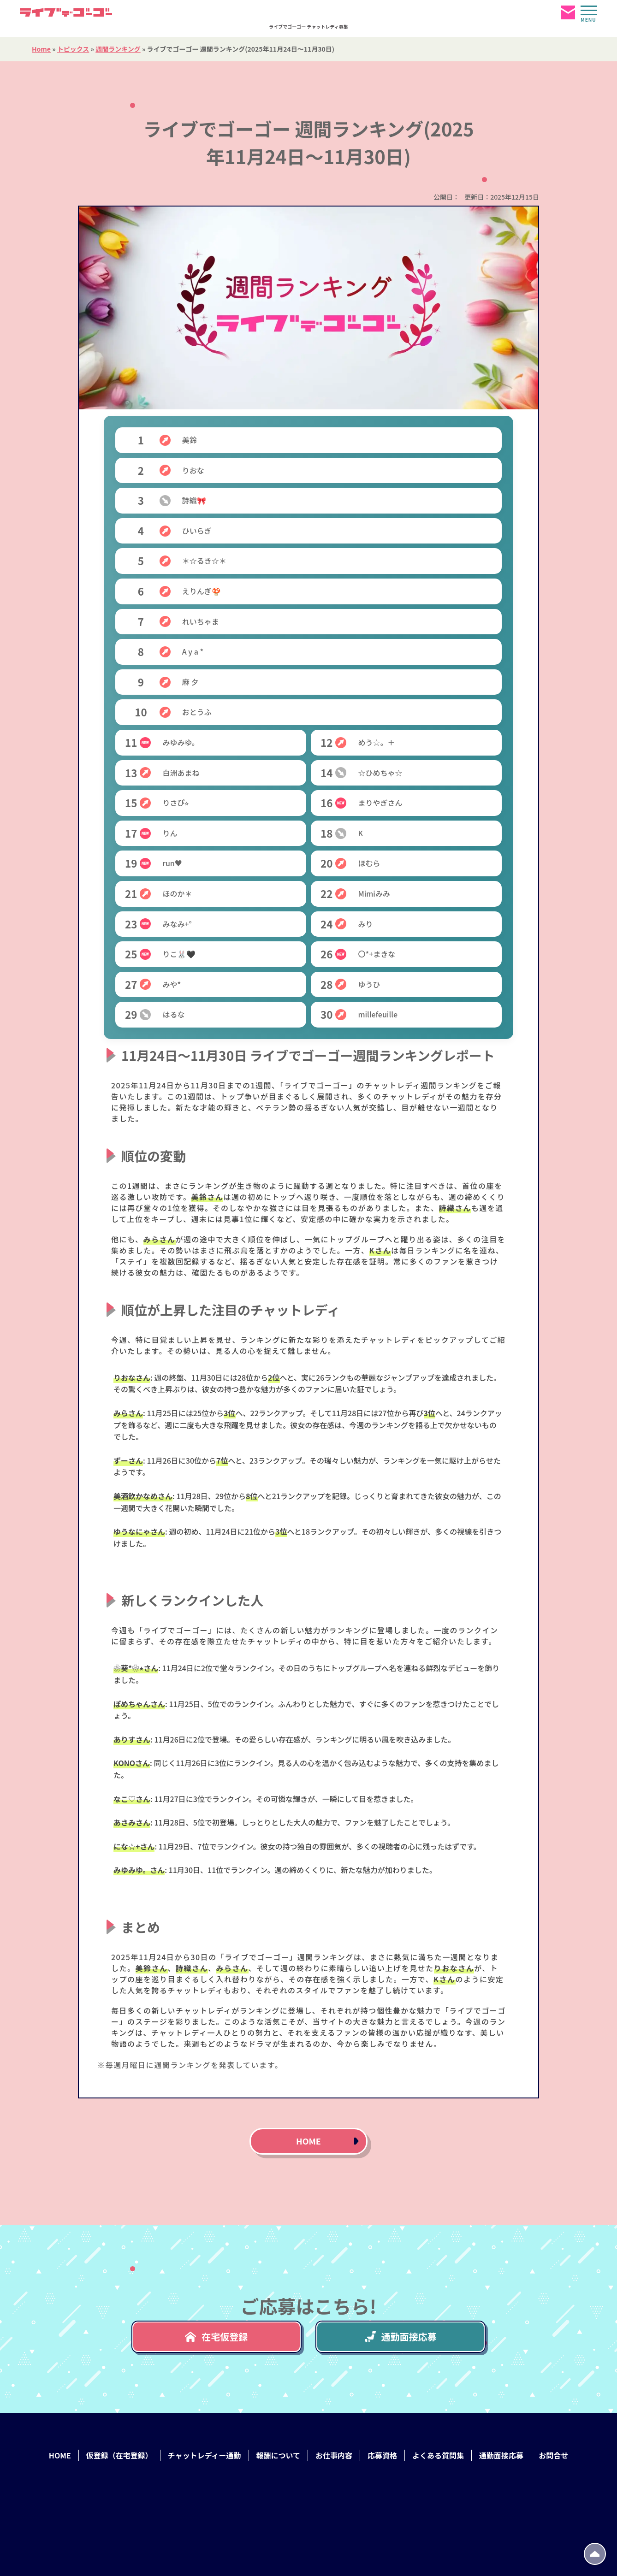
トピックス (73, 48)
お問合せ (553, 2455)
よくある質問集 (438, 2455)
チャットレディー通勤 (204, 2455)
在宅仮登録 (216, 2336)
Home (41, 48)
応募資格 (382, 2455)
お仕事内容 (333, 2455)
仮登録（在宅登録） (119, 2455)
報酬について (278, 2455)
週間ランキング (118, 48)
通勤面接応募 (401, 2336)
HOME (308, 2141)
